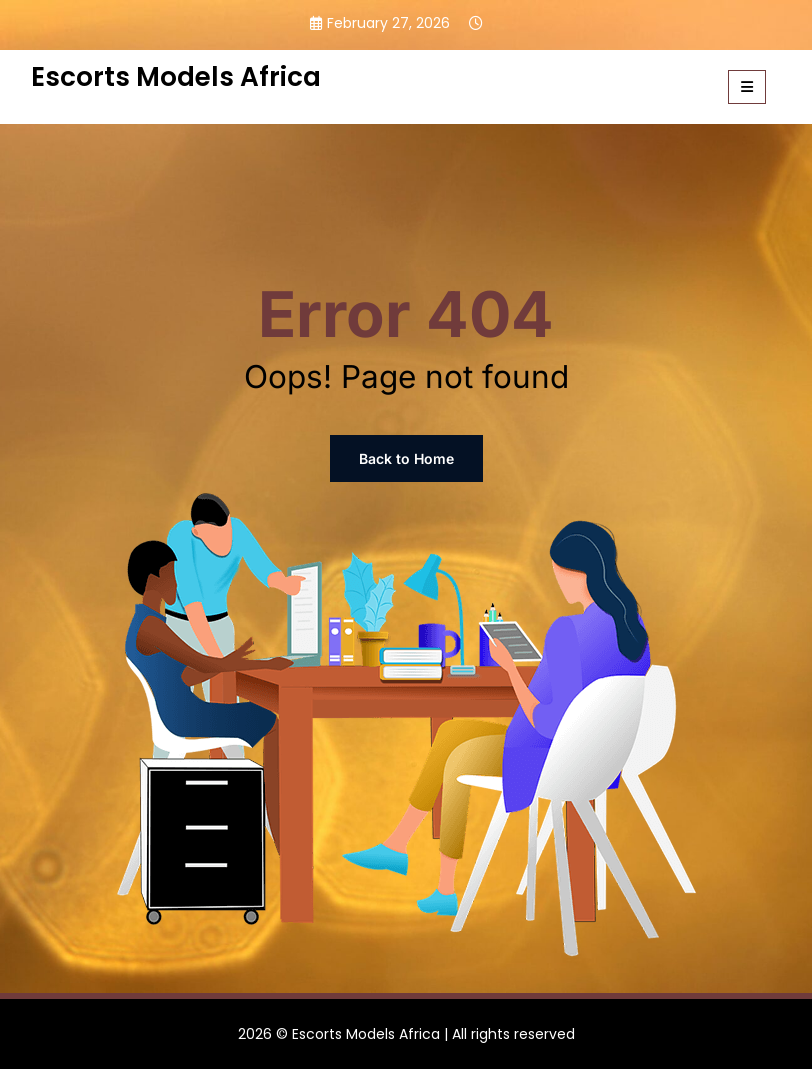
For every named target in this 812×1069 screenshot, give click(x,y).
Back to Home (406, 458)
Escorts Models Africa (176, 76)
